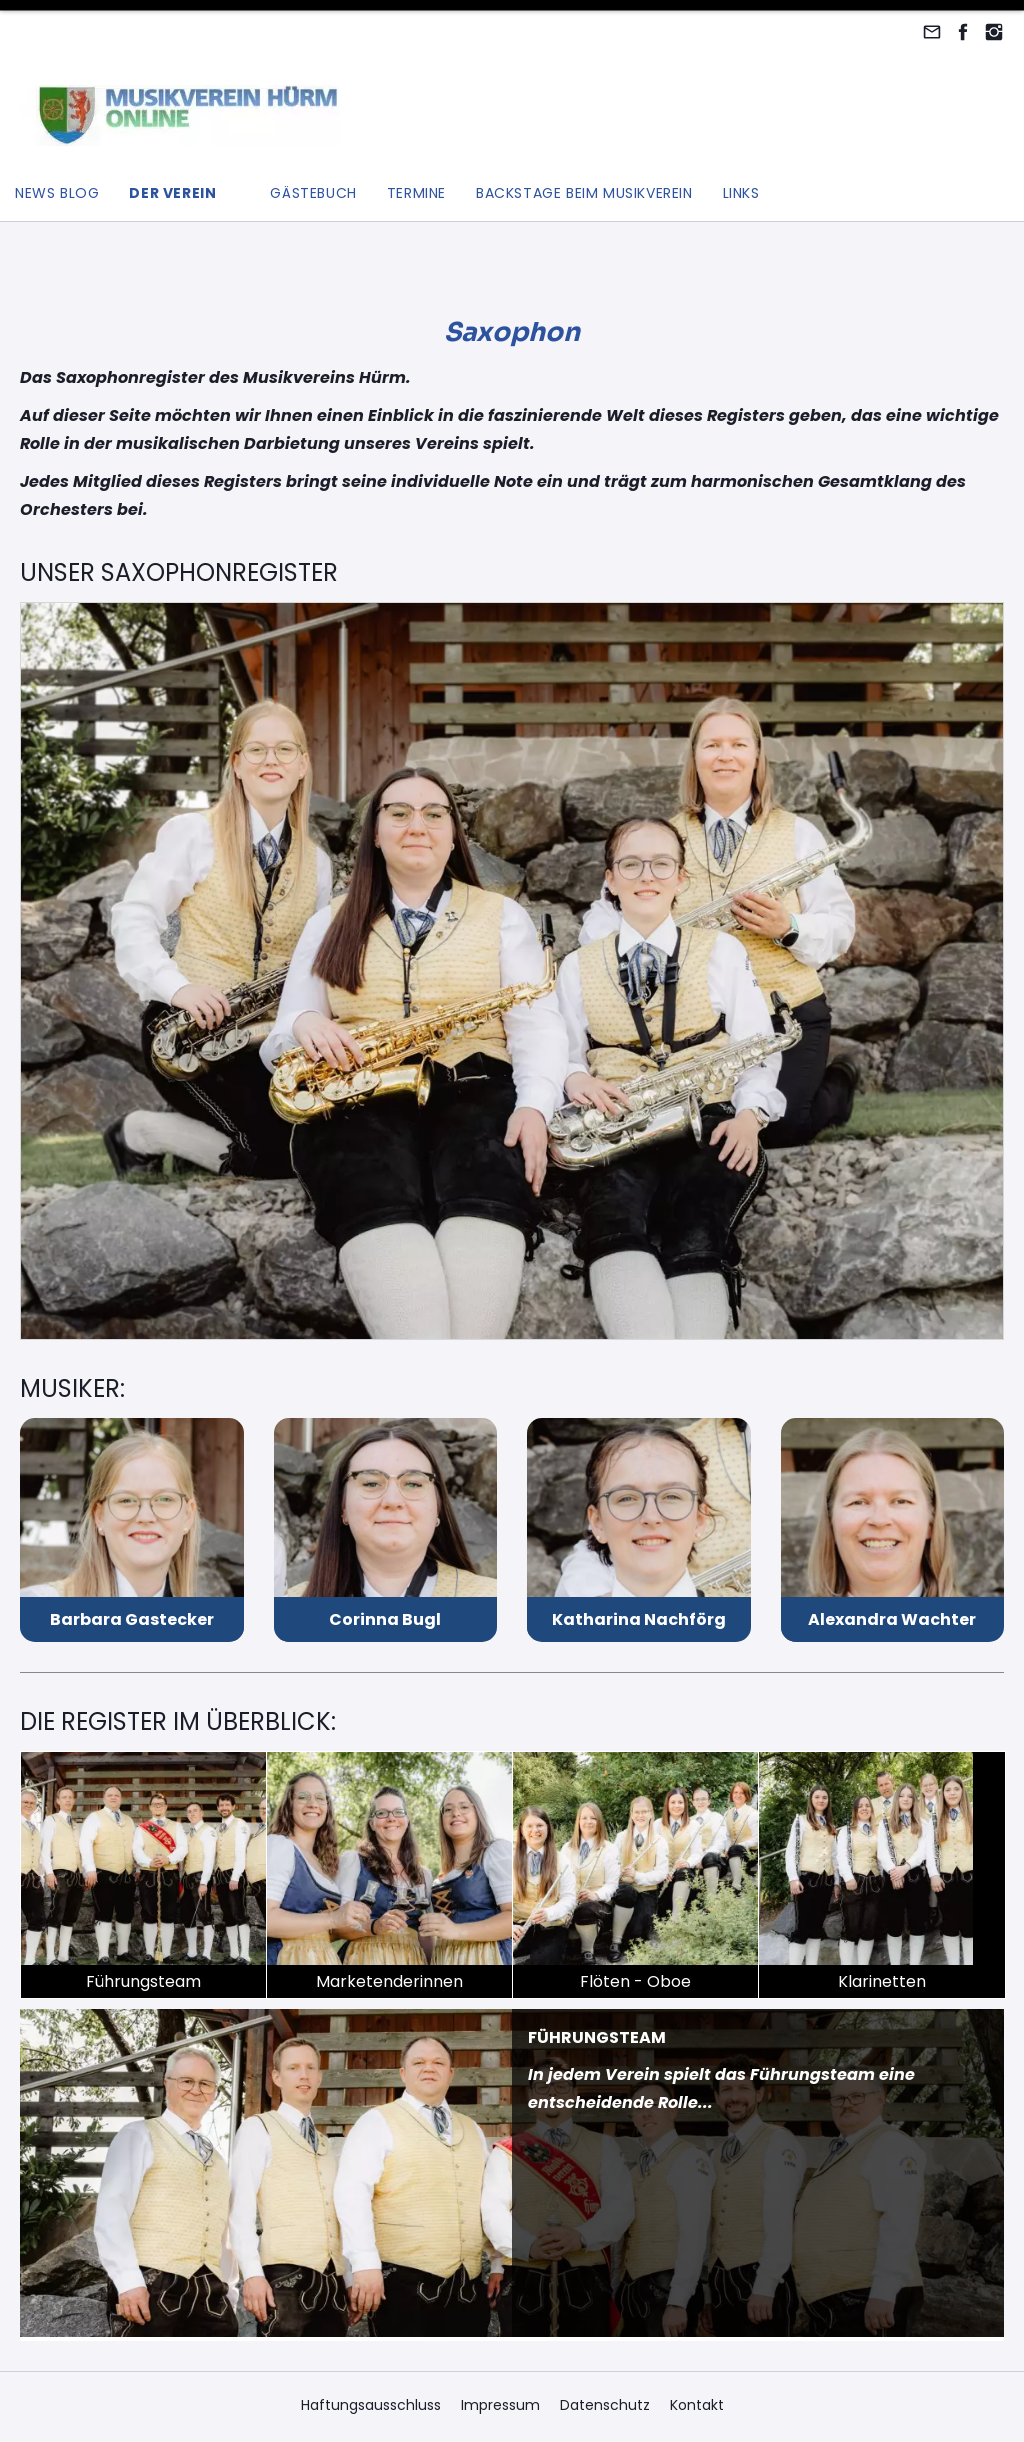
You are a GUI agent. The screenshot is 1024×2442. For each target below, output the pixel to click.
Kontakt (697, 2405)
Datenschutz (605, 2405)
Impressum (500, 2405)
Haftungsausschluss (371, 2405)
